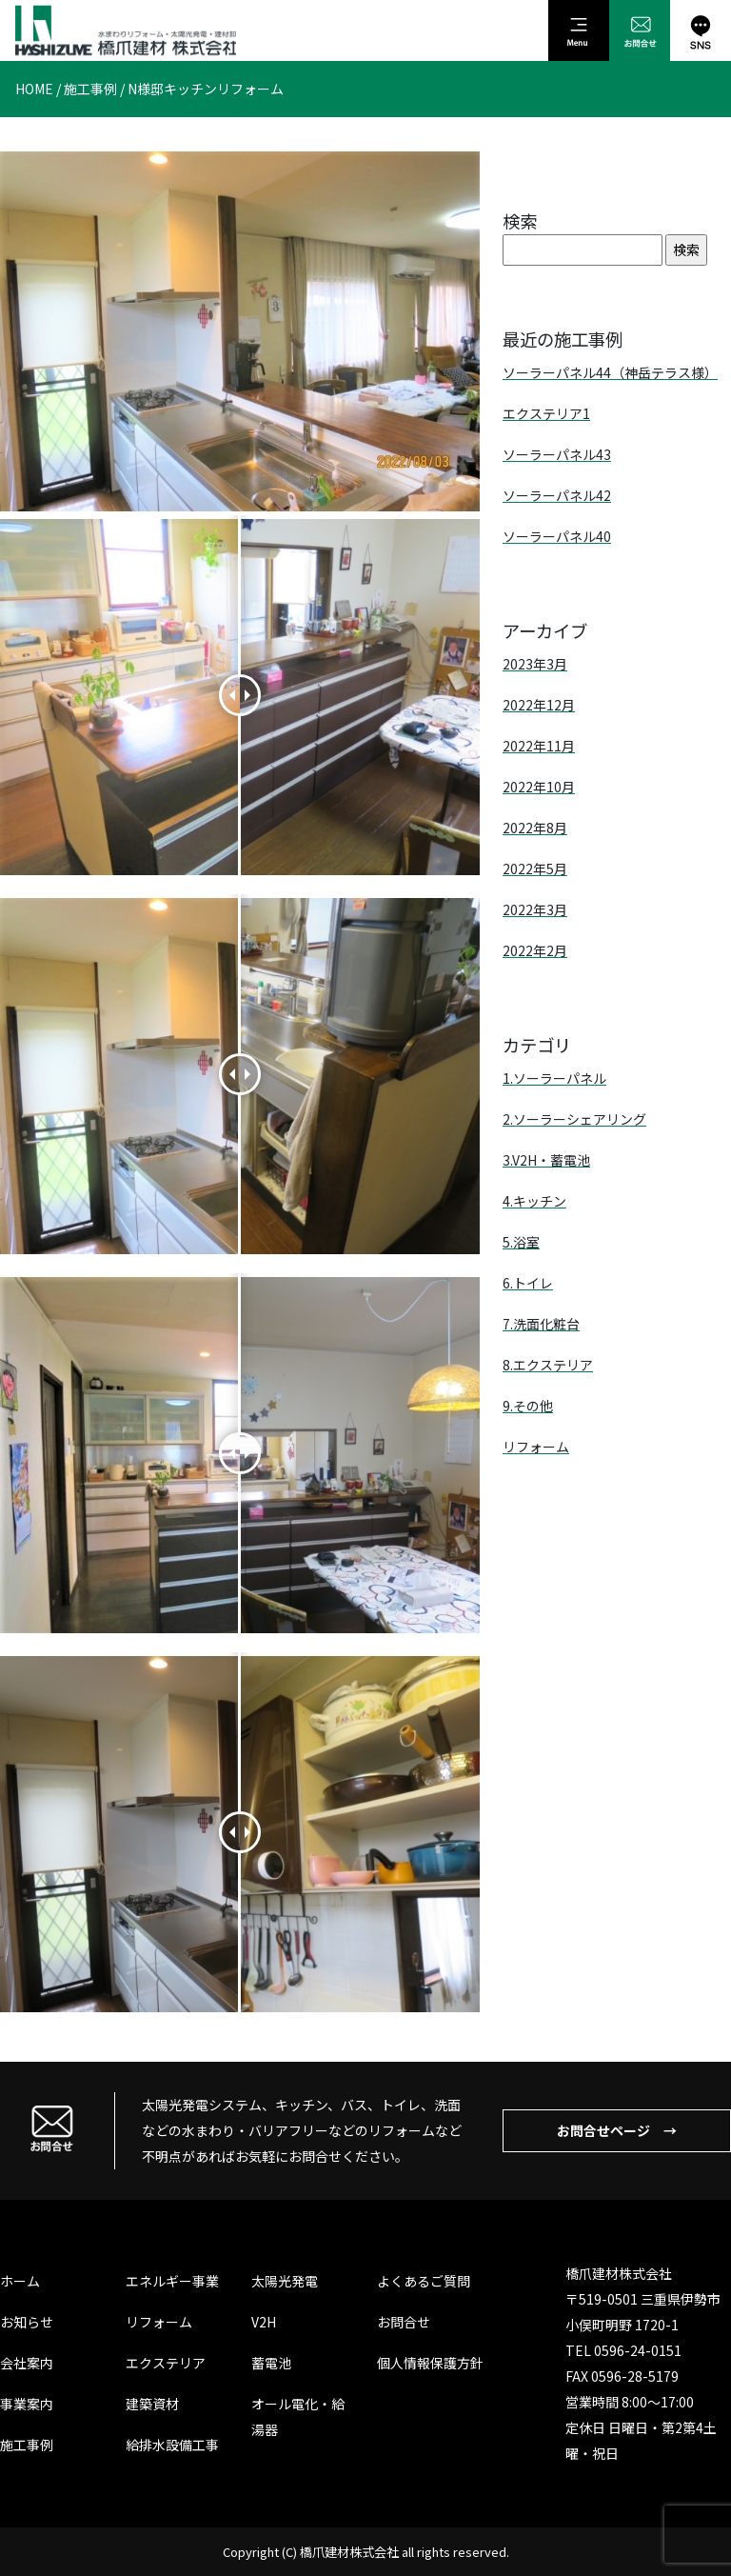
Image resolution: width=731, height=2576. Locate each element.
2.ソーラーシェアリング (574, 1118)
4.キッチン (534, 1200)
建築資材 (152, 2403)
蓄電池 (271, 2362)
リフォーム (536, 1446)
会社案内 (26, 2362)
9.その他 (528, 1405)
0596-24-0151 (638, 2350)
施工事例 (90, 88)
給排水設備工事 (172, 2444)
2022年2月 (535, 950)
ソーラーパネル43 (557, 454)
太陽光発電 (284, 2280)
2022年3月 (535, 909)
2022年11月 (539, 745)
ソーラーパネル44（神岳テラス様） (610, 372)
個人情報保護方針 (430, 2362)
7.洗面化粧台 (541, 1323)
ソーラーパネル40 (557, 536)
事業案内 (26, 2403)
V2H (263, 2321)
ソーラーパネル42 (557, 495)
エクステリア (166, 2362)
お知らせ (26, 2321)
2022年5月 (535, 868)
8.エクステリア (548, 1364)
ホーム (20, 2280)
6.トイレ (528, 1282)
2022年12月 (539, 704)
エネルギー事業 (172, 2280)
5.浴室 (521, 1241)
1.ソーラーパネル (554, 1078)
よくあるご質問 (423, 2280)
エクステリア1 (546, 413)
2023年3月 (535, 663)
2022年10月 (539, 786)
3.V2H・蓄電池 (546, 1159)
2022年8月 (535, 827)
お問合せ (403, 2321)
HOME (34, 88)
